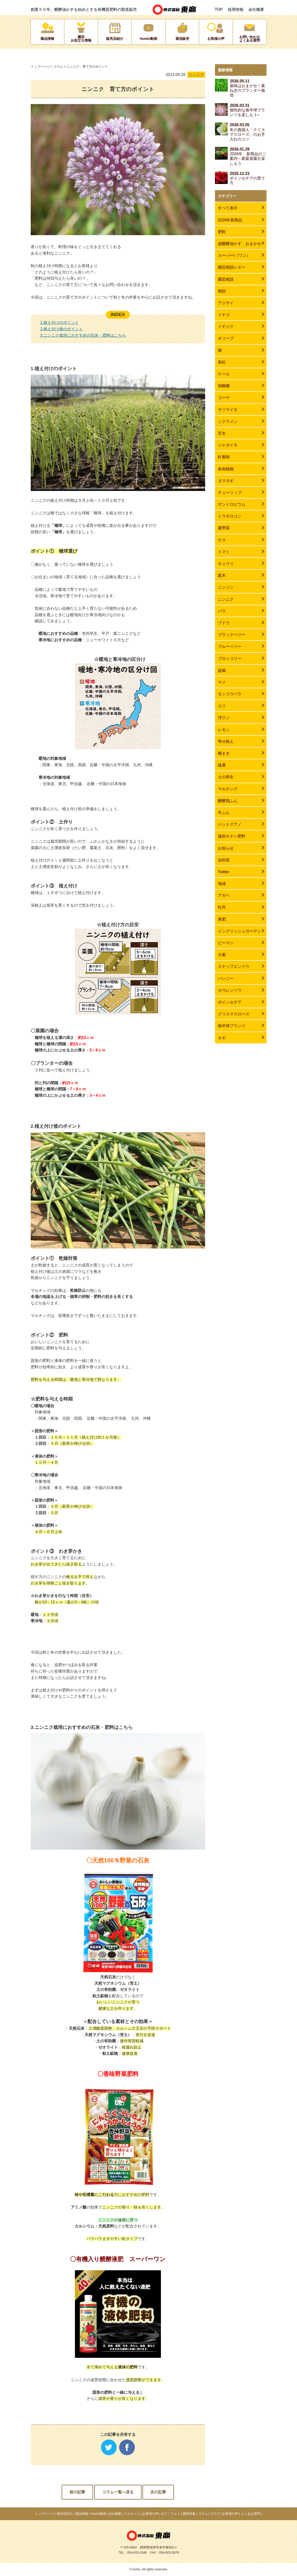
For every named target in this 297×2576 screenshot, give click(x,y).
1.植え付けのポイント (59, 322)
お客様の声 (150, 2513)
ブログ (215, 2513)
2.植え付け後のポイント (61, 329)
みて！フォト (170, 2513)
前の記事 (77, 2492)
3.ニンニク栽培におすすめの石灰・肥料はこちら (83, 335)
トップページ (40, 66)
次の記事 (158, 2492)
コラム (58, 66)
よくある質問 (250, 2513)
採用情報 (235, 9)
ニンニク (196, 75)
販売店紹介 (65, 2513)
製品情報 (81, 2513)
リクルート (132, 2513)
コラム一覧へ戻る (118, 2492)
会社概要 (256, 9)
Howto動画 (98, 2513)
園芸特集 (189, 2513)
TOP (219, 9)
